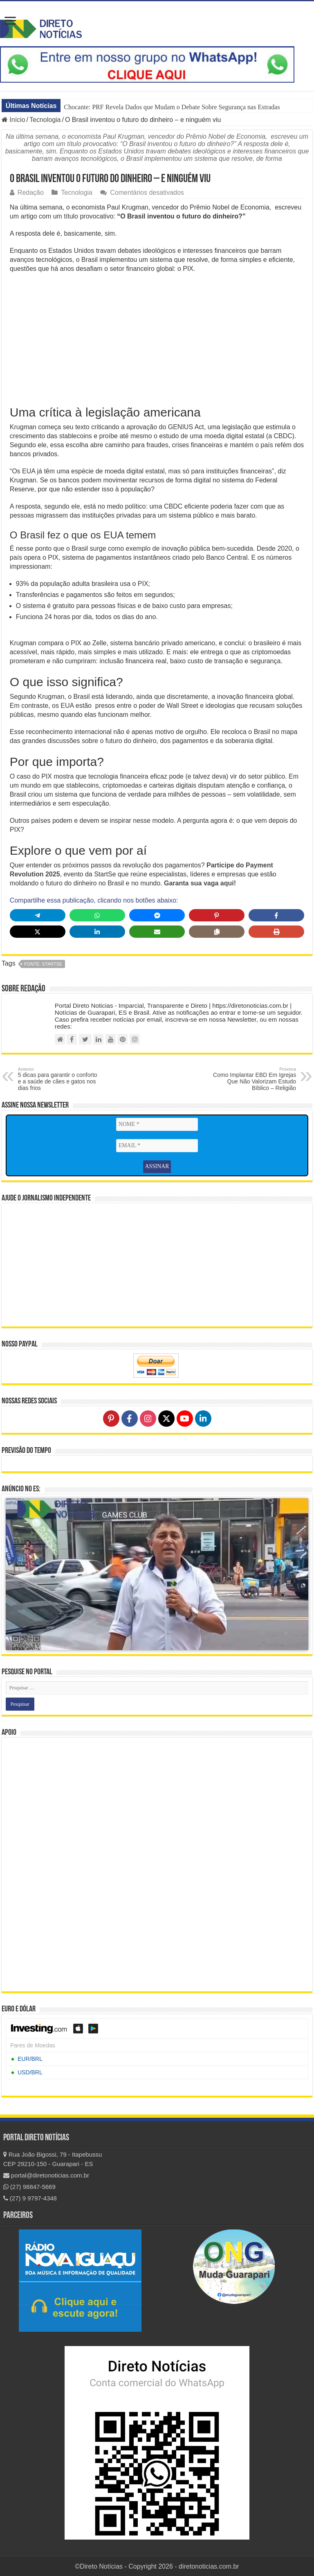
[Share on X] (37, 931)
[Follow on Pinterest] (111, 1418)
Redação (31, 192)
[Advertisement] (157, 338)
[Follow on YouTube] (185, 1418)
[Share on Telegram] (37, 915)
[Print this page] (276, 931)
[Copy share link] (216, 931)
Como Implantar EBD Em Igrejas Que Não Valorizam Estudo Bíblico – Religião (254, 1079)
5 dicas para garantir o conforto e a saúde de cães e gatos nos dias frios (60, 1079)
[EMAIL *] (157, 1145)
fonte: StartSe (43, 963)
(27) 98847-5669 (29, 2185)
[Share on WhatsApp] (97, 915)
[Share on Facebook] (276, 915)
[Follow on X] (166, 1418)
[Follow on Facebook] (129, 1418)
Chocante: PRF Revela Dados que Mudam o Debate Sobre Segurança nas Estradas (172, 107)
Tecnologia (45, 119)
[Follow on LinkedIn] (203, 1418)
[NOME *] (157, 1124)
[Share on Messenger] (157, 915)
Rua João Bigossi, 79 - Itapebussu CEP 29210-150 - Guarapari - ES (52, 2158)
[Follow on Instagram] (148, 1418)
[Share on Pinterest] (216, 915)
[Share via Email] (157, 931)
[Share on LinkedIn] (97, 931)
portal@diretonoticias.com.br (46, 2174)
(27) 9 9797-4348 (30, 2196)
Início (13, 119)
